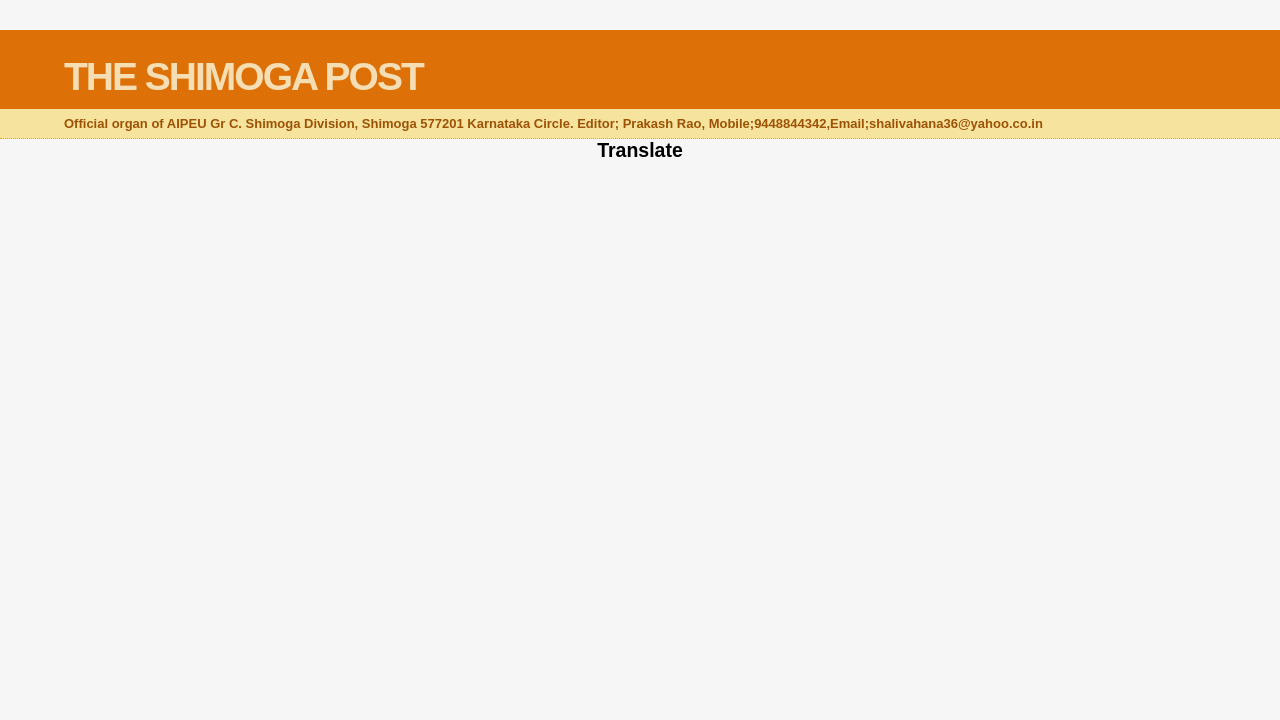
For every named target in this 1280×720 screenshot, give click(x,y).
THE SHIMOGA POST (243, 76)
